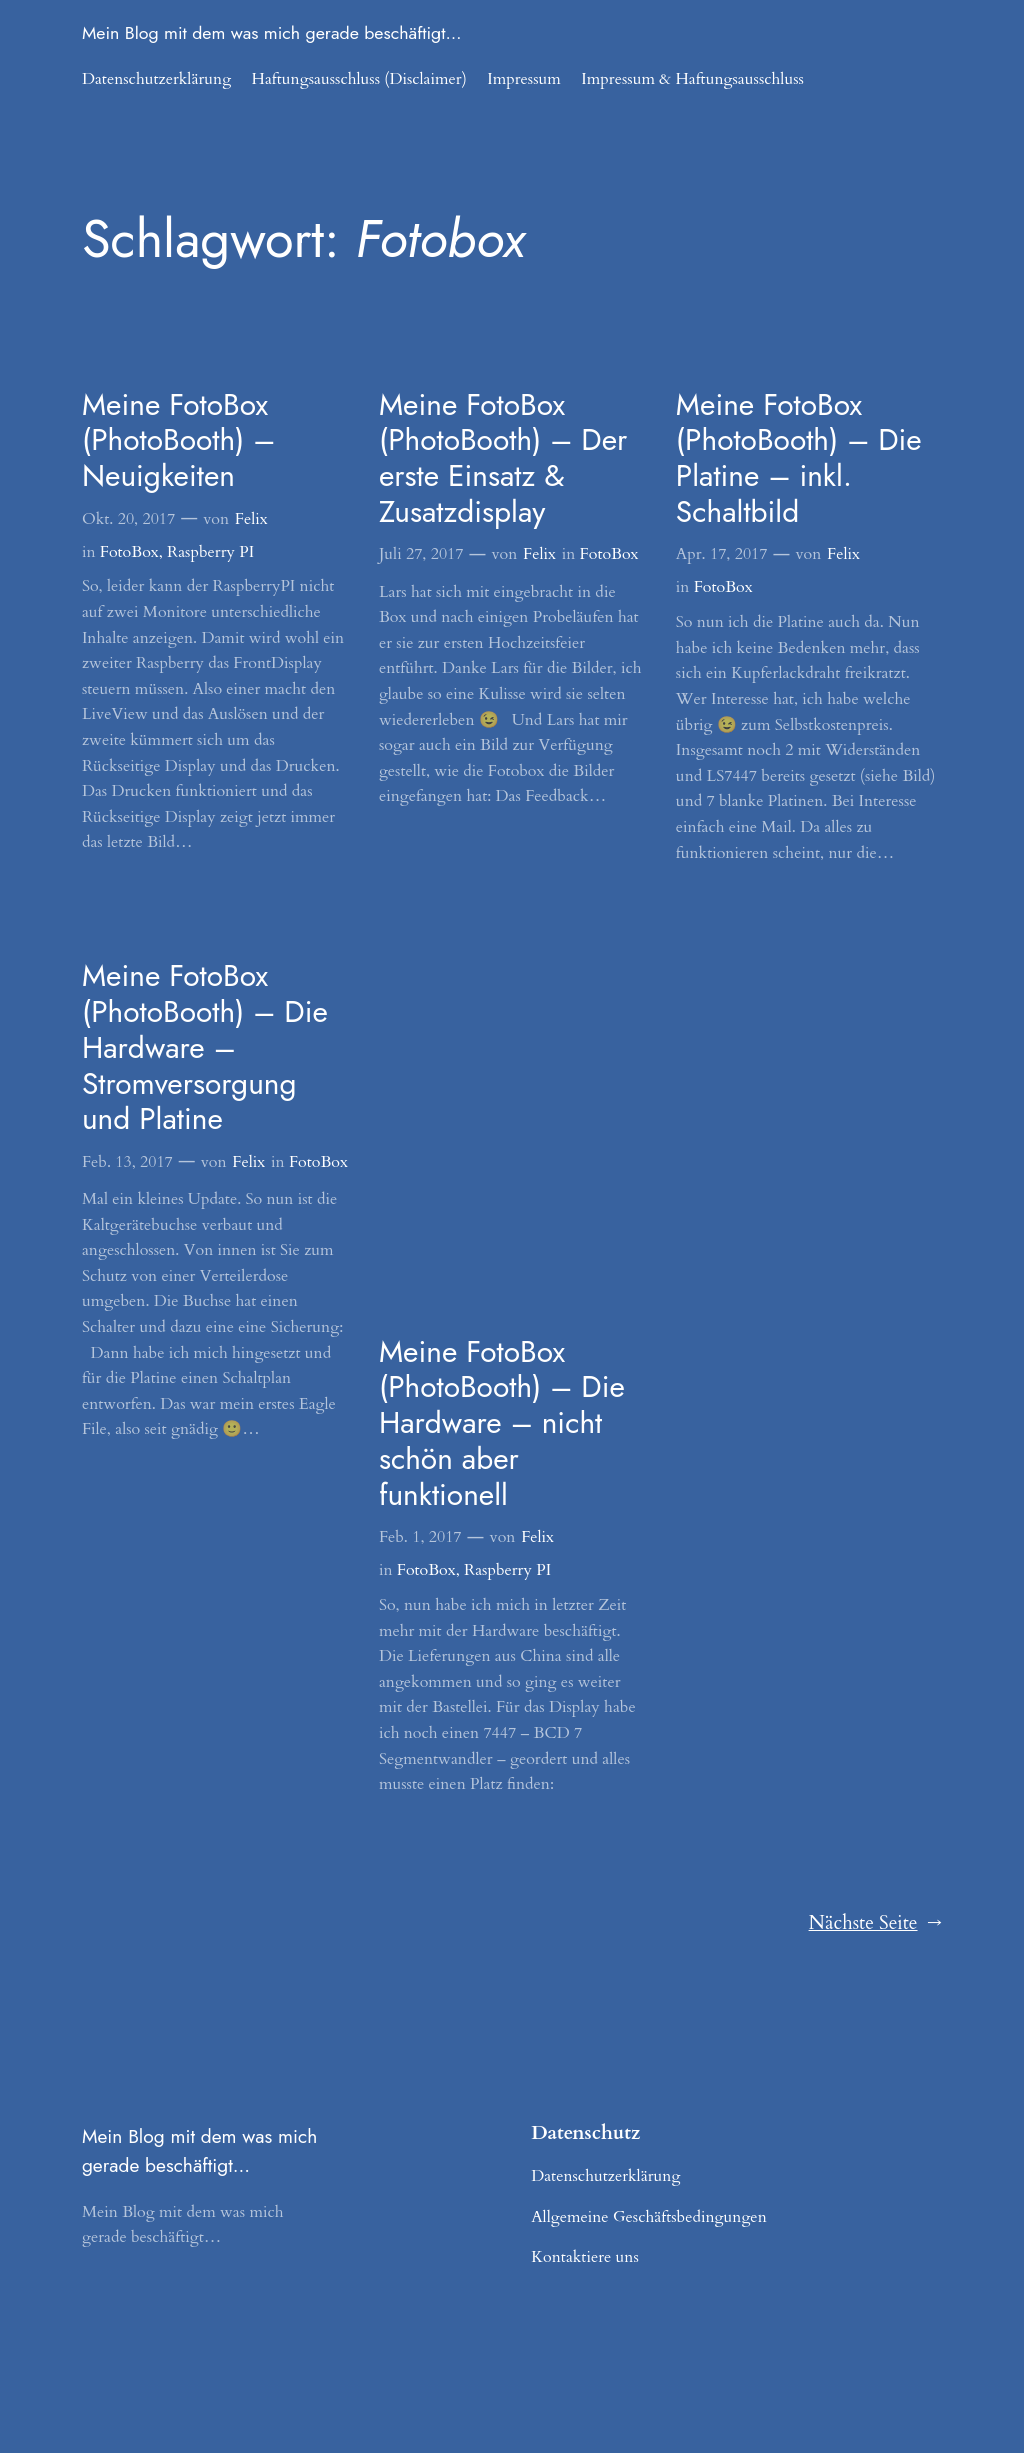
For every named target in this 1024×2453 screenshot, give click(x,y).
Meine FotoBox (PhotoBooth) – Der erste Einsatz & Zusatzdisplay (503, 458)
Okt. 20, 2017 (128, 519)
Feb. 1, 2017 (420, 1537)
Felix (251, 519)
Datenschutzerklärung (156, 79)
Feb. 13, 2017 (127, 1162)
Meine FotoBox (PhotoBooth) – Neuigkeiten (179, 440)
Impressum (524, 79)
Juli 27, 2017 (421, 554)
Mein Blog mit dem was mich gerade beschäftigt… (272, 33)
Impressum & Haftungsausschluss (692, 79)
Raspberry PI (210, 552)
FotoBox (129, 552)
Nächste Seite (876, 1924)
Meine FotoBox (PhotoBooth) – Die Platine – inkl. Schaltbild (799, 458)
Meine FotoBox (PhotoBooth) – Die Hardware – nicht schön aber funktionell (502, 1423)
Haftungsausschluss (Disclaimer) (359, 79)
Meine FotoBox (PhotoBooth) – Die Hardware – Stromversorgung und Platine (205, 1047)
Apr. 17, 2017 (722, 554)
